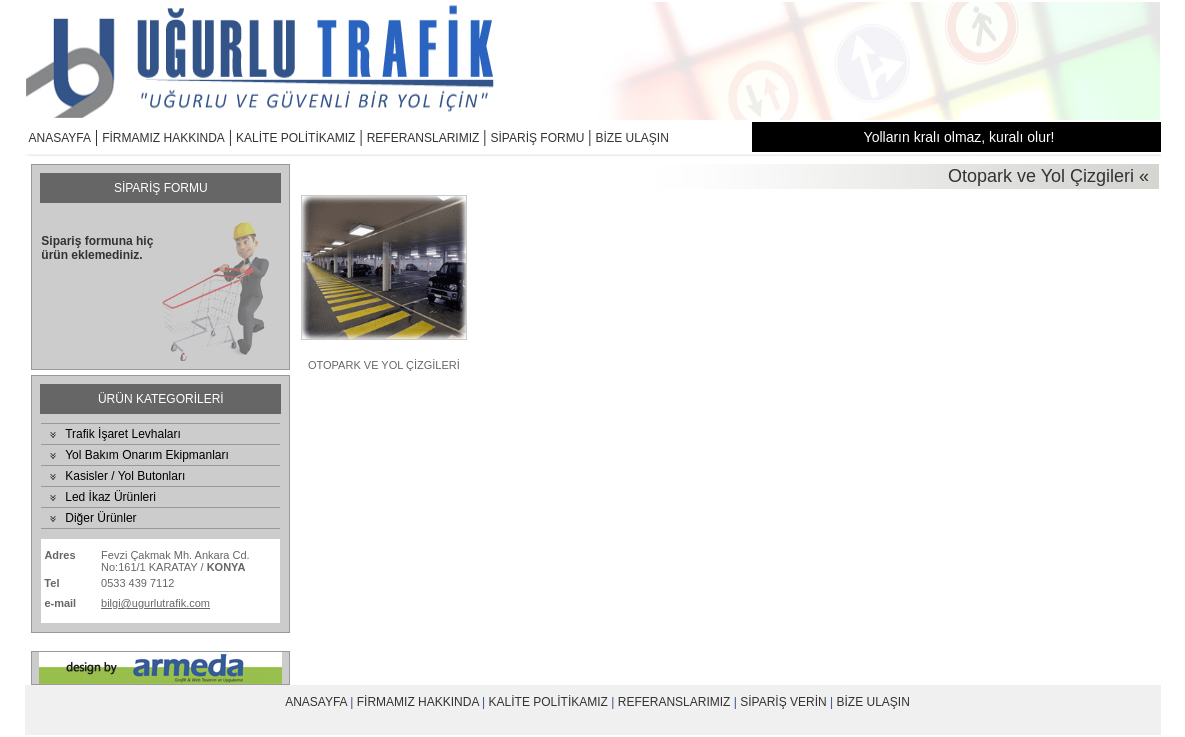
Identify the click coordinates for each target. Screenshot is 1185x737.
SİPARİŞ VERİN (783, 702)
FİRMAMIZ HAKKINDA (163, 138)
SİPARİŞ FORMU (538, 138)
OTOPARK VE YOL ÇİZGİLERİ (384, 365)
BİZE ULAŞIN (632, 138)
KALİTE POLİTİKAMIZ (295, 138)
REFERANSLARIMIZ (423, 138)
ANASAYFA (60, 138)
